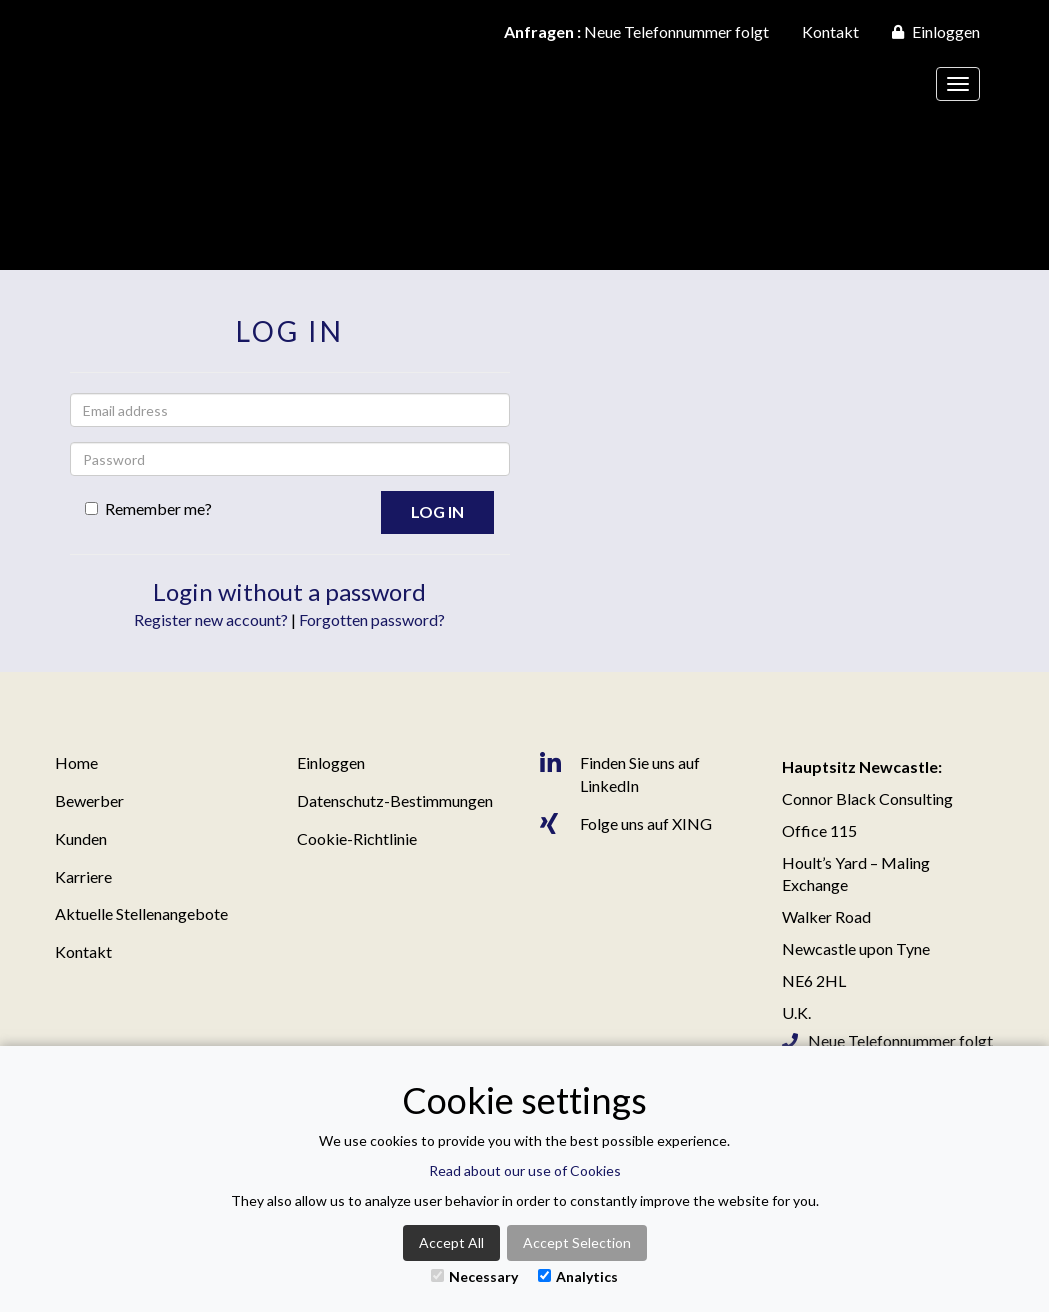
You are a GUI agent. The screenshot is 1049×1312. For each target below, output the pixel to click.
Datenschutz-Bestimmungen (395, 800)
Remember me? (148, 508)
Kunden (81, 838)
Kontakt (830, 31)
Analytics (578, 1276)
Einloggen (936, 31)
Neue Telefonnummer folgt (636, 31)
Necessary (474, 1276)
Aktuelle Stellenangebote (141, 913)
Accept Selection (577, 1242)
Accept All (451, 1242)
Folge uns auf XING (626, 824)
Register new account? (211, 619)
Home (76, 762)
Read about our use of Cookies (525, 1170)
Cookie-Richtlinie (357, 838)
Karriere (83, 876)
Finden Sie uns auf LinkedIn (620, 773)
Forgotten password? (372, 619)
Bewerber (89, 800)
